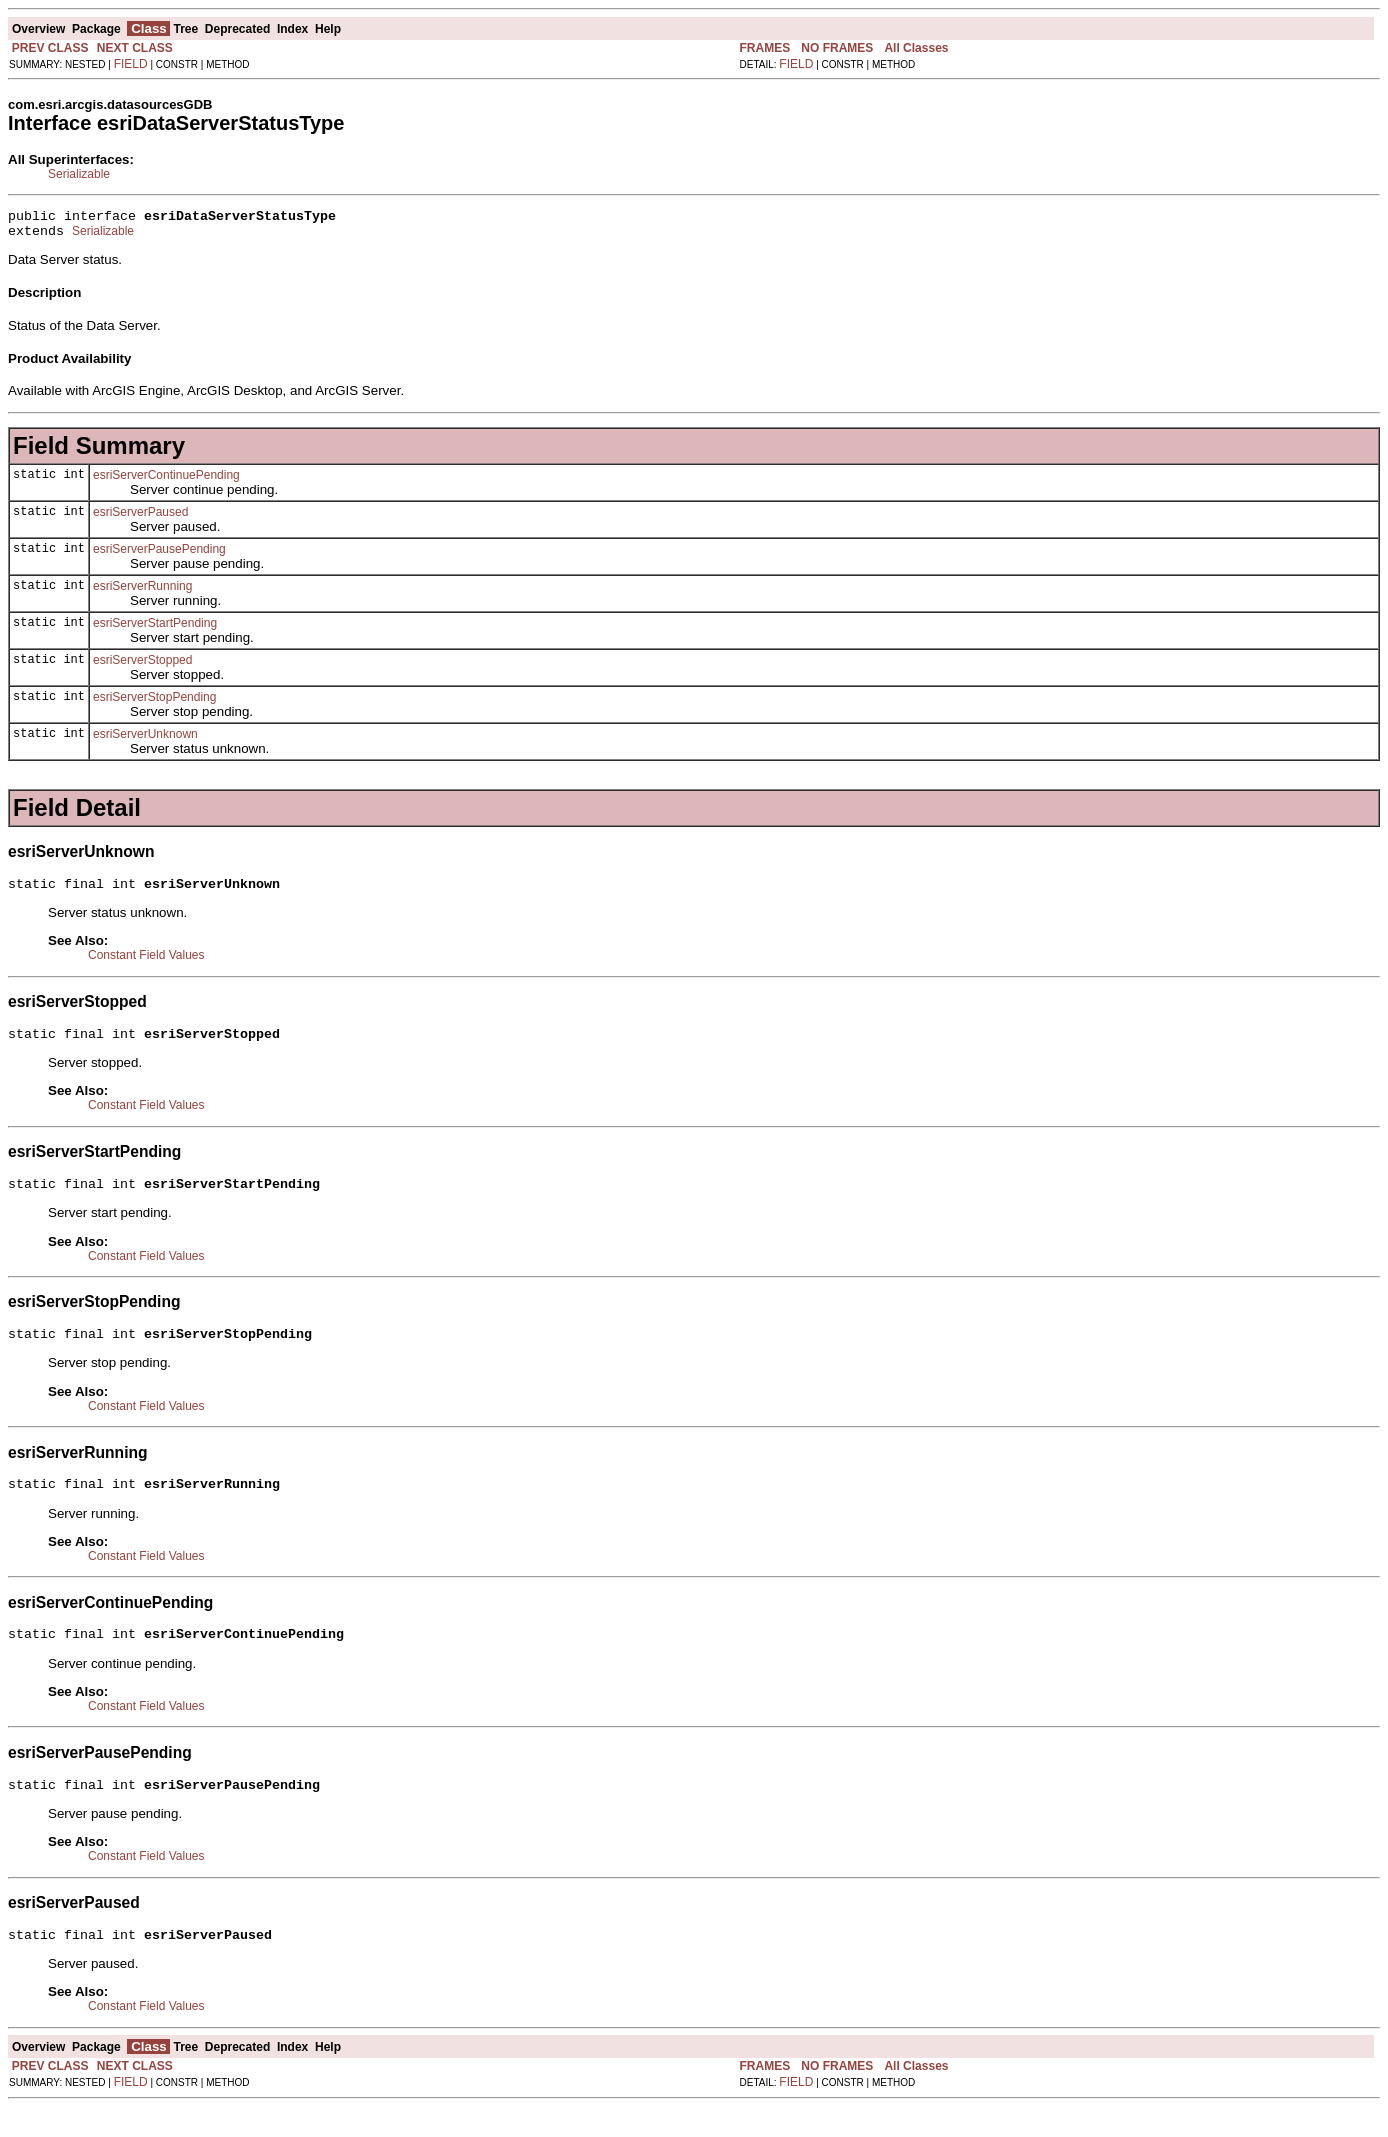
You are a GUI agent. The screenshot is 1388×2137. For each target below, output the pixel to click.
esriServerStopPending (154, 703)
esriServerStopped (142, 666)
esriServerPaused (140, 518)
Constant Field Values (146, 964)
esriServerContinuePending (166, 481)
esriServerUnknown (145, 740)
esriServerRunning (142, 592)
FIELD (131, 64)
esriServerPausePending (159, 555)
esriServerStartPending (155, 629)
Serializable (79, 174)
